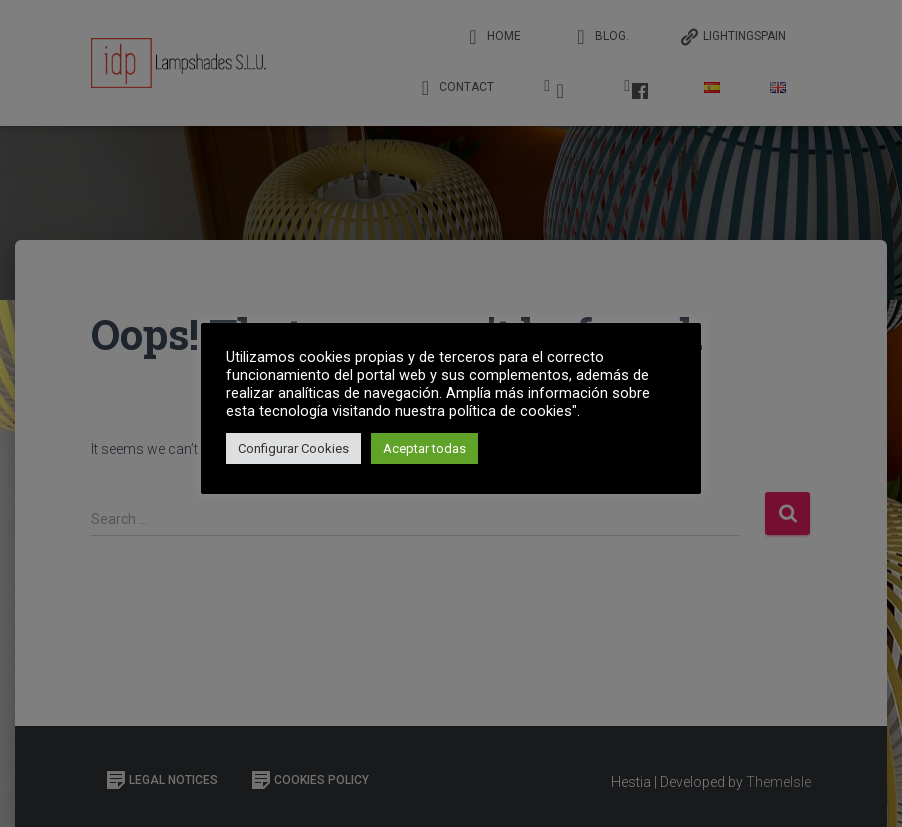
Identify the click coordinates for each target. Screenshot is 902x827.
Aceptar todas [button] (424, 448)
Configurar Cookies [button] (293, 448)
